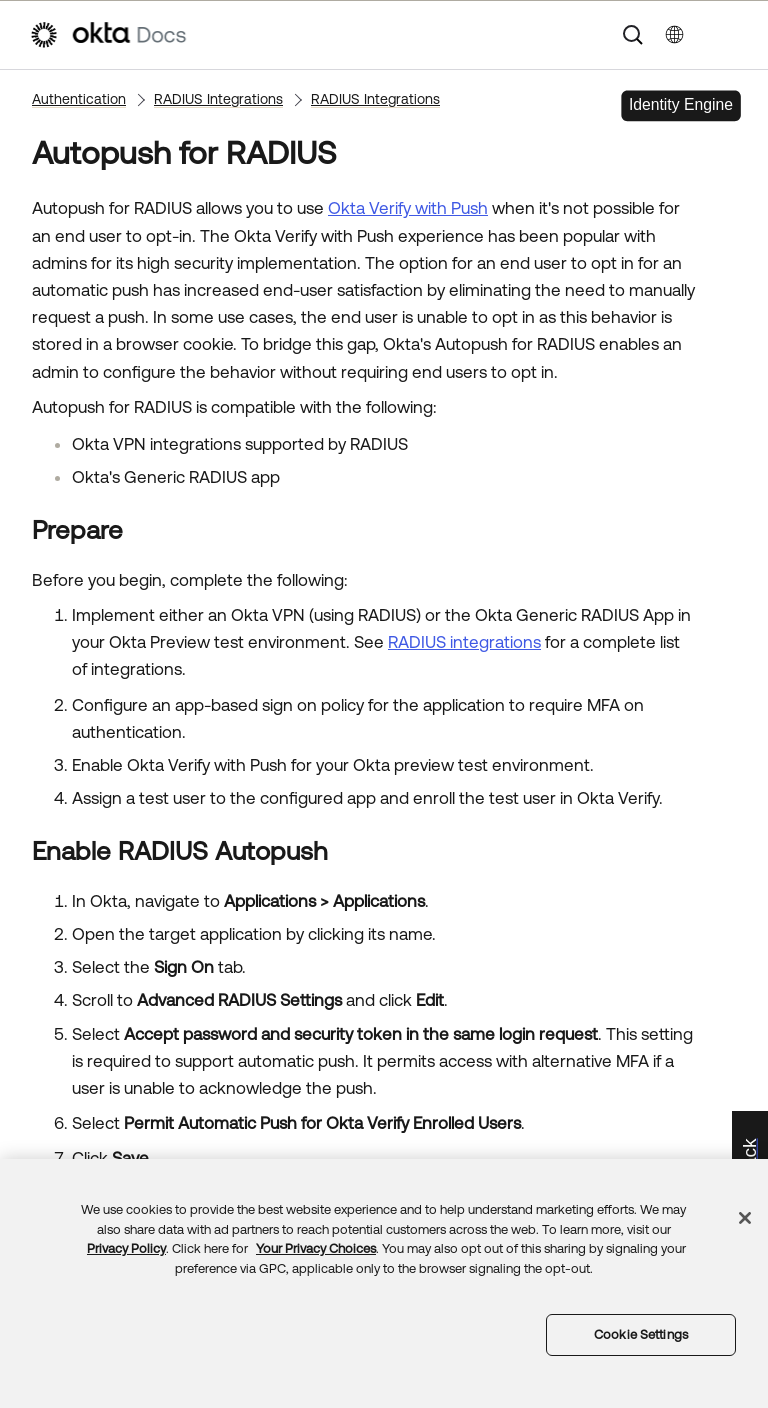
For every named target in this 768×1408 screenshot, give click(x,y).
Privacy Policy (126, 1248)
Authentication (79, 99)
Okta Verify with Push (408, 208)
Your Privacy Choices (316, 1248)
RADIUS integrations (464, 642)
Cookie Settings (641, 1334)
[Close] (745, 1218)
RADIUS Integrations (218, 99)
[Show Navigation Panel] (729, 35)
